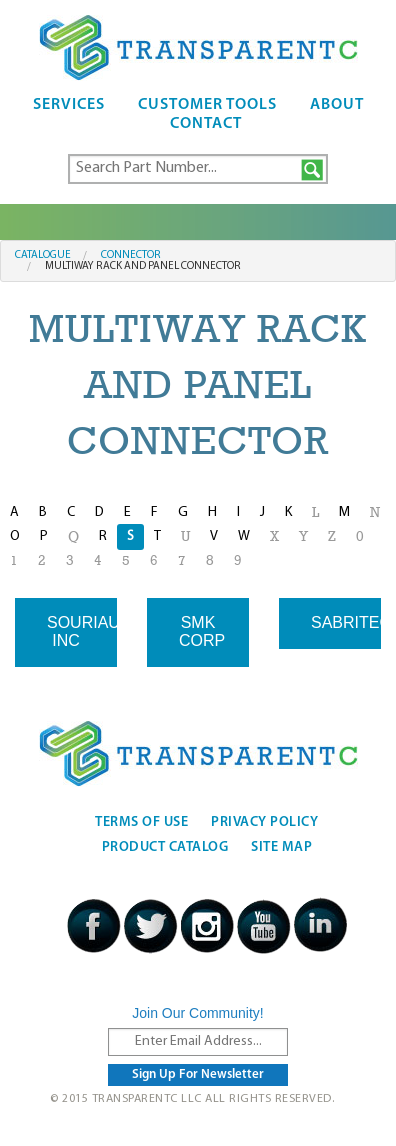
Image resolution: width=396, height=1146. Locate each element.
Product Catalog (165, 847)
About (337, 105)
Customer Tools (207, 105)
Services (69, 105)
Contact (206, 124)
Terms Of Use (141, 822)
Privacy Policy (264, 822)
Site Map (281, 847)
